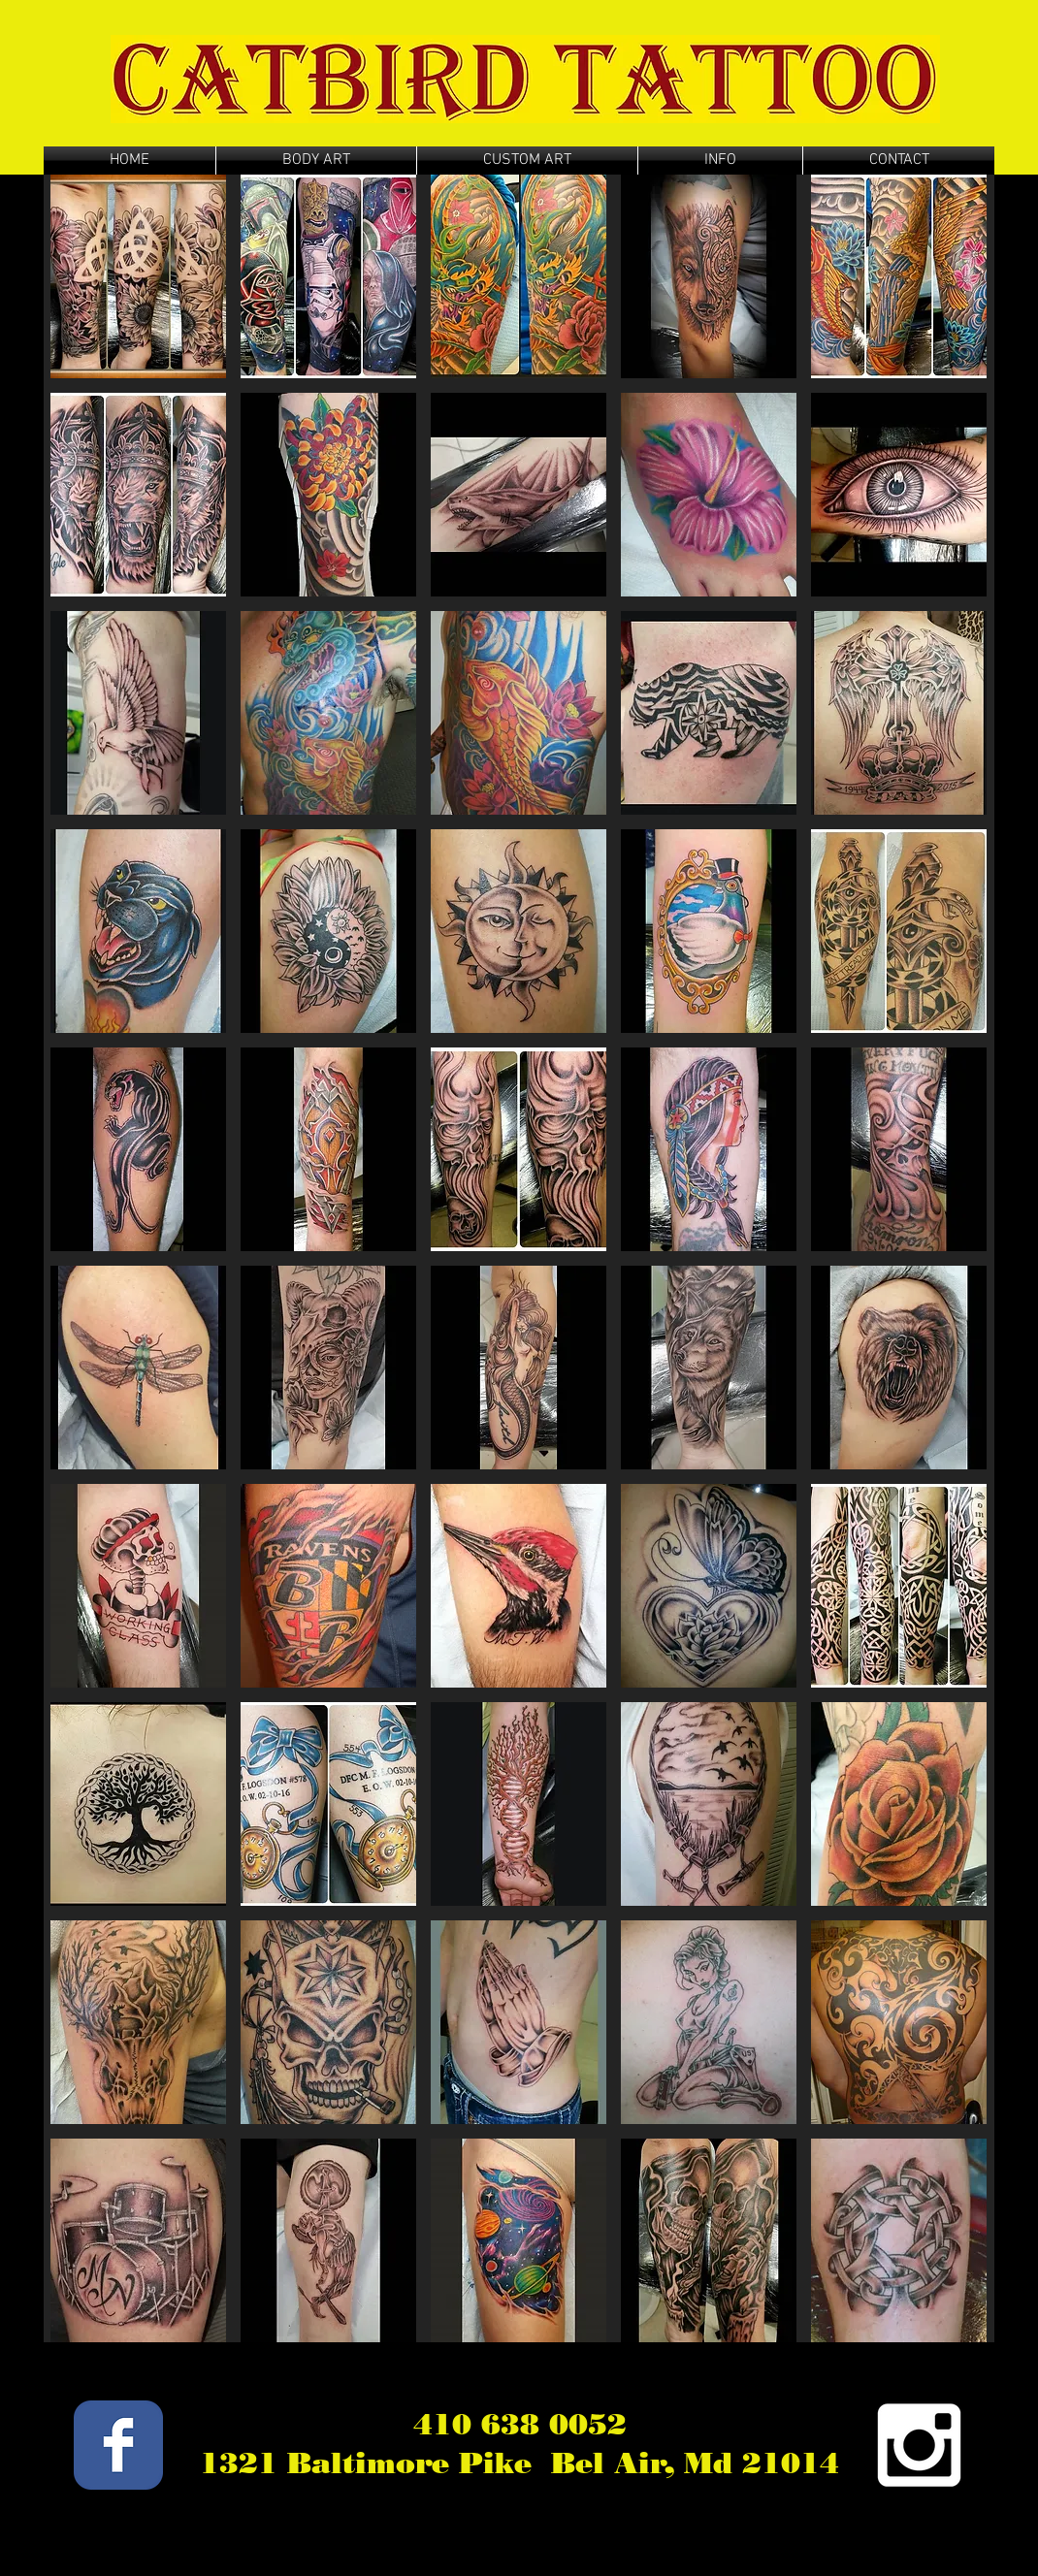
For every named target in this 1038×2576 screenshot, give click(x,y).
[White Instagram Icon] (918, 2445)
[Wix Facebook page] (118, 2445)
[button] (138, 276)
